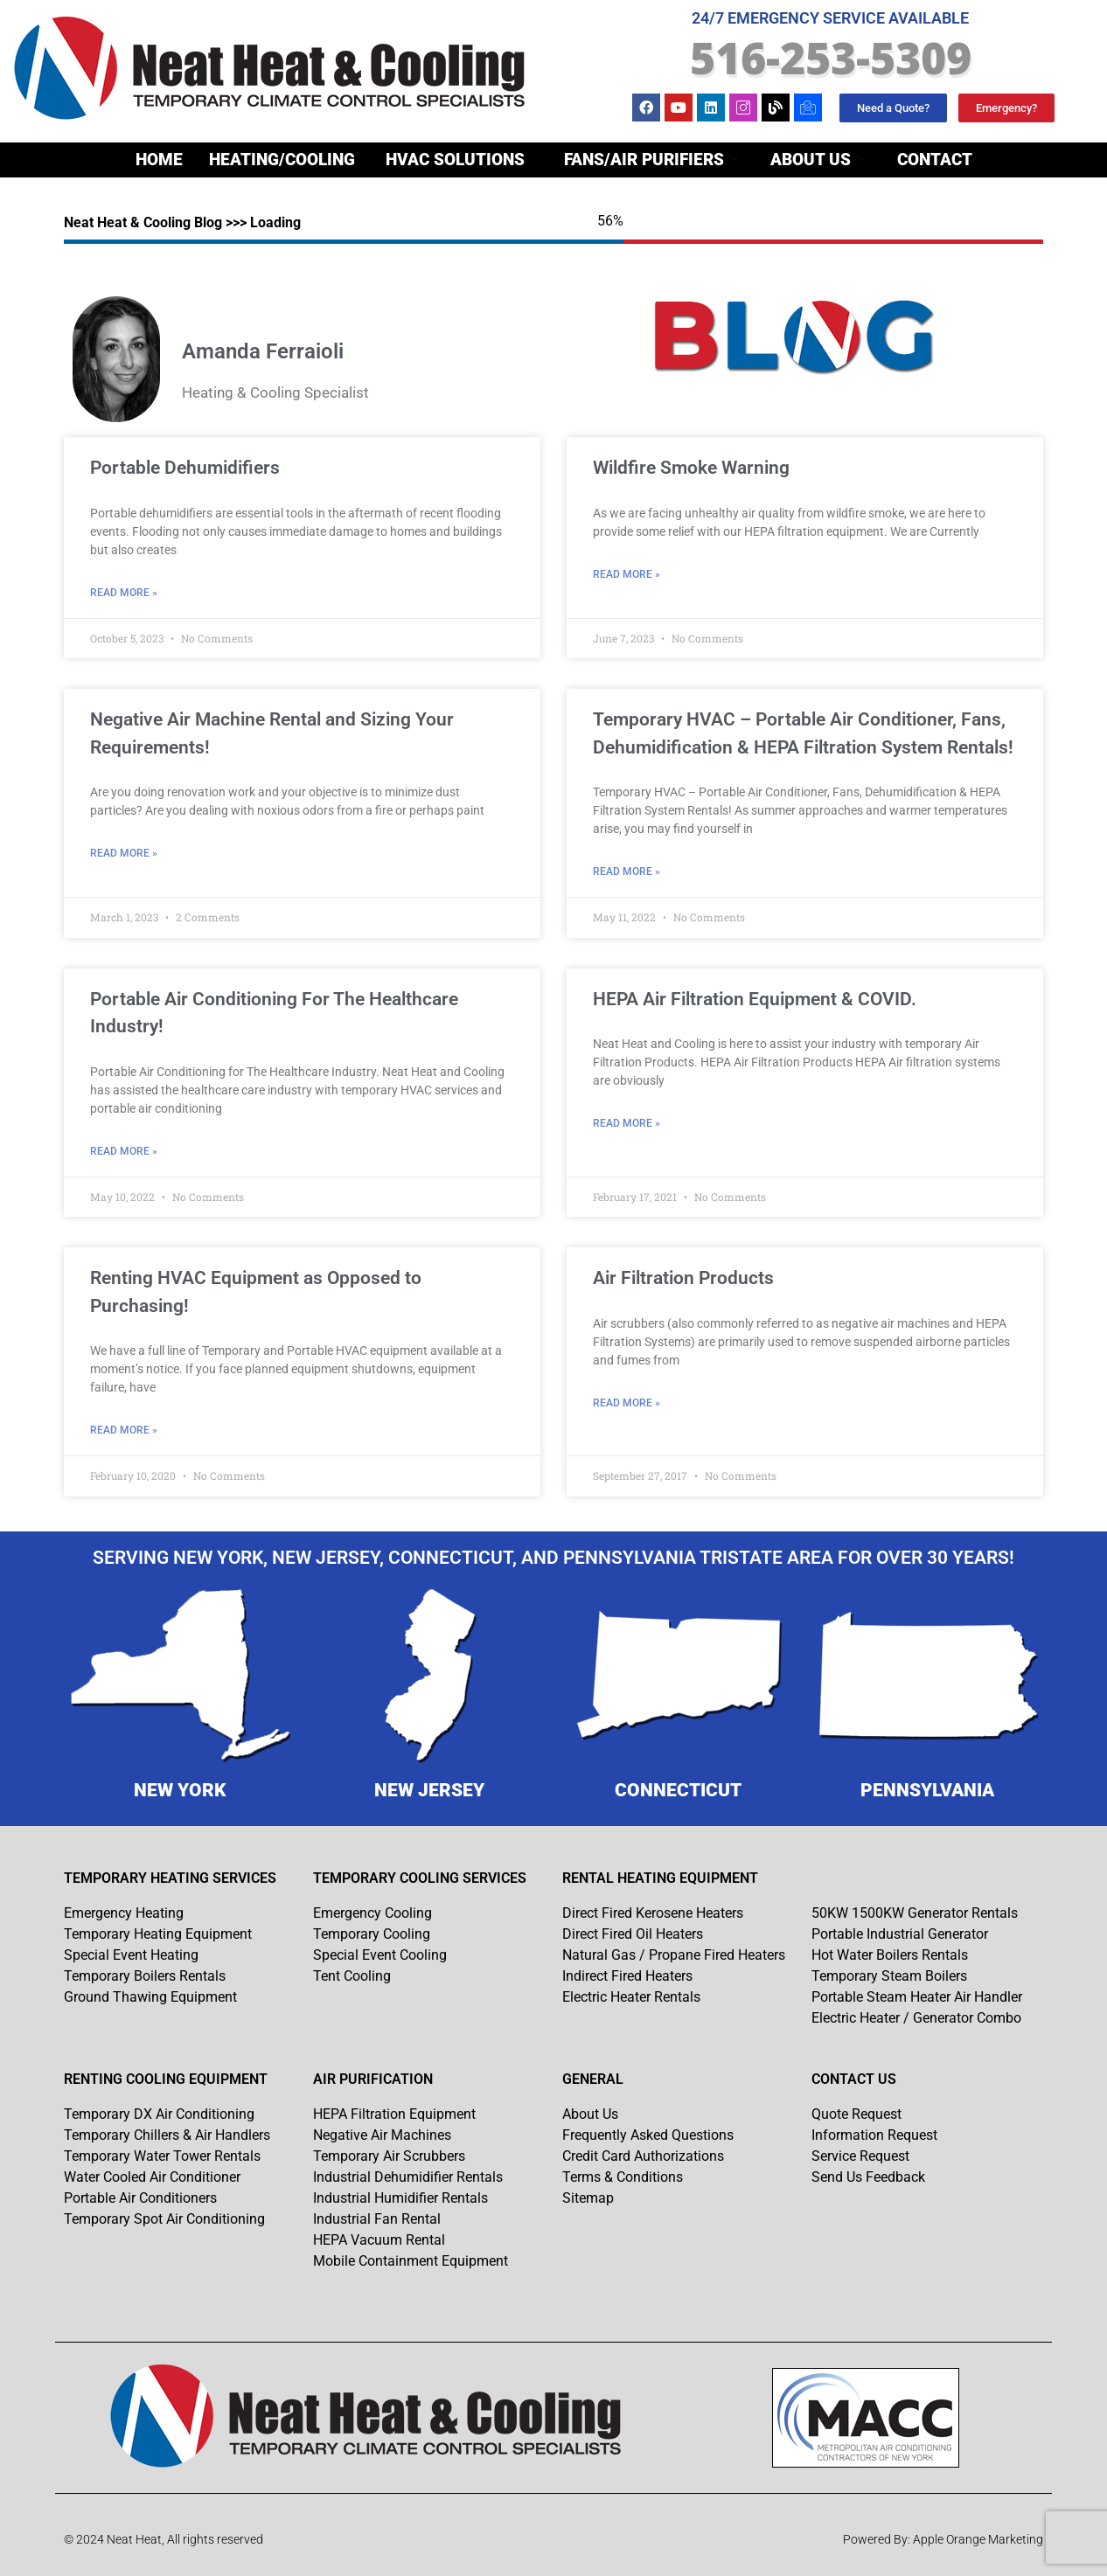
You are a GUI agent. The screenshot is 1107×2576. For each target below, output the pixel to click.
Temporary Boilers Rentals (145, 1976)
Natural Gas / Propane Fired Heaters (673, 1955)
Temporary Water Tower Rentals (162, 2156)
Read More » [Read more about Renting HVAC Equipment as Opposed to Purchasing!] (123, 1430)
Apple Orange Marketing (978, 2539)
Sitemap (588, 2198)
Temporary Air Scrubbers (389, 2156)
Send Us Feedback (868, 2177)
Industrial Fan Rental (377, 2219)
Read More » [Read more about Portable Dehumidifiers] (123, 593)
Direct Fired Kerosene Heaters (652, 1913)
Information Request (874, 2135)
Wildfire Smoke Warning (691, 467)
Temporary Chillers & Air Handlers (167, 2135)
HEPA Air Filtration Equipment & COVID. (754, 999)
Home (159, 159)
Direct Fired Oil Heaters (632, 1934)
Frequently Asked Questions (648, 2135)
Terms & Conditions (622, 2177)
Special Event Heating (131, 1955)
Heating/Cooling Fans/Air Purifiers (474, 160)
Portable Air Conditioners (140, 2198)
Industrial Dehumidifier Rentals (408, 2177)
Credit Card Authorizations (643, 2156)
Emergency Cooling (372, 1913)
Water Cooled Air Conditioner (152, 2177)
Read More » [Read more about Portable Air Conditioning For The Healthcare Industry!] (123, 1151)
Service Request (860, 2156)
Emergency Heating (124, 1913)
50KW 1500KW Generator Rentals (914, 1913)
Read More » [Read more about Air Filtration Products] (626, 1403)
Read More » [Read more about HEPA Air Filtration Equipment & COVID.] (626, 1123)
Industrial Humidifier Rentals (400, 2198)
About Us (818, 159)
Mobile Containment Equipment (410, 2261)
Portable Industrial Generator (899, 1934)
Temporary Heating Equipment (158, 1934)
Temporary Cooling (371, 1934)
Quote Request (856, 2114)
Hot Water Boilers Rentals (889, 1955)
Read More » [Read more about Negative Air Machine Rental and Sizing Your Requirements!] (123, 853)
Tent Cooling (352, 1976)
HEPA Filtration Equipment (394, 2114)
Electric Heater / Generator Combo (916, 2018)
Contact (934, 159)
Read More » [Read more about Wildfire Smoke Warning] (626, 574)
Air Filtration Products (683, 1277)
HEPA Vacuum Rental (379, 2240)
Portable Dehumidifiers (185, 467)
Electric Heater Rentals (631, 1997)
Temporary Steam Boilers (889, 1976)
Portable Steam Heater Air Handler (916, 1997)
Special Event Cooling (380, 1955)
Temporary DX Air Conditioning (159, 2114)
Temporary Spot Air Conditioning (164, 2219)
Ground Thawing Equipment (150, 1997)
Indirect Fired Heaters (627, 1976)
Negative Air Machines (382, 2135)
